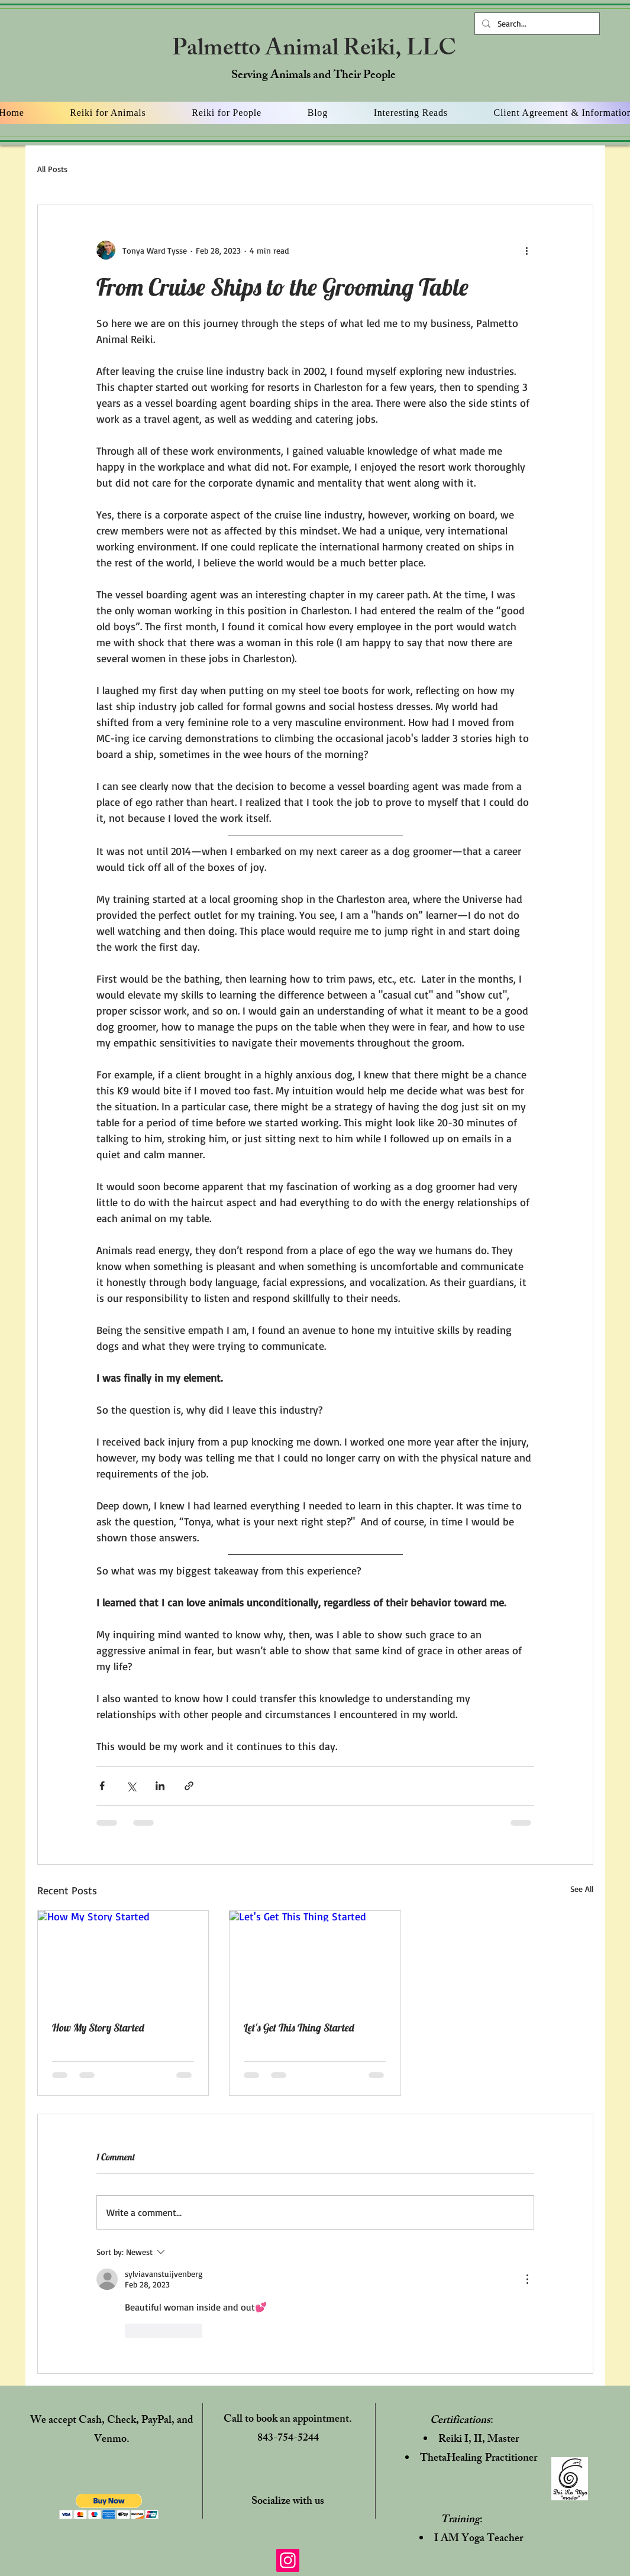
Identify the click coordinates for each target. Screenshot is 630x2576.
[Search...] (535, 23)
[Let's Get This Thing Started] (315, 1959)
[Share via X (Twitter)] (131, 1785)
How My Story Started (98, 2027)
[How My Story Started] (123, 1959)
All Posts (52, 169)
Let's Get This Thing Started (299, 2027)
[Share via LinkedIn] (160, 1785)
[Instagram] (287, 2560)
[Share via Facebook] (102, 1785)
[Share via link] (189, 1785)
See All (581, 1889)
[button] (109, 2506)
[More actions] (527, 250)
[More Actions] (527, 2279)
